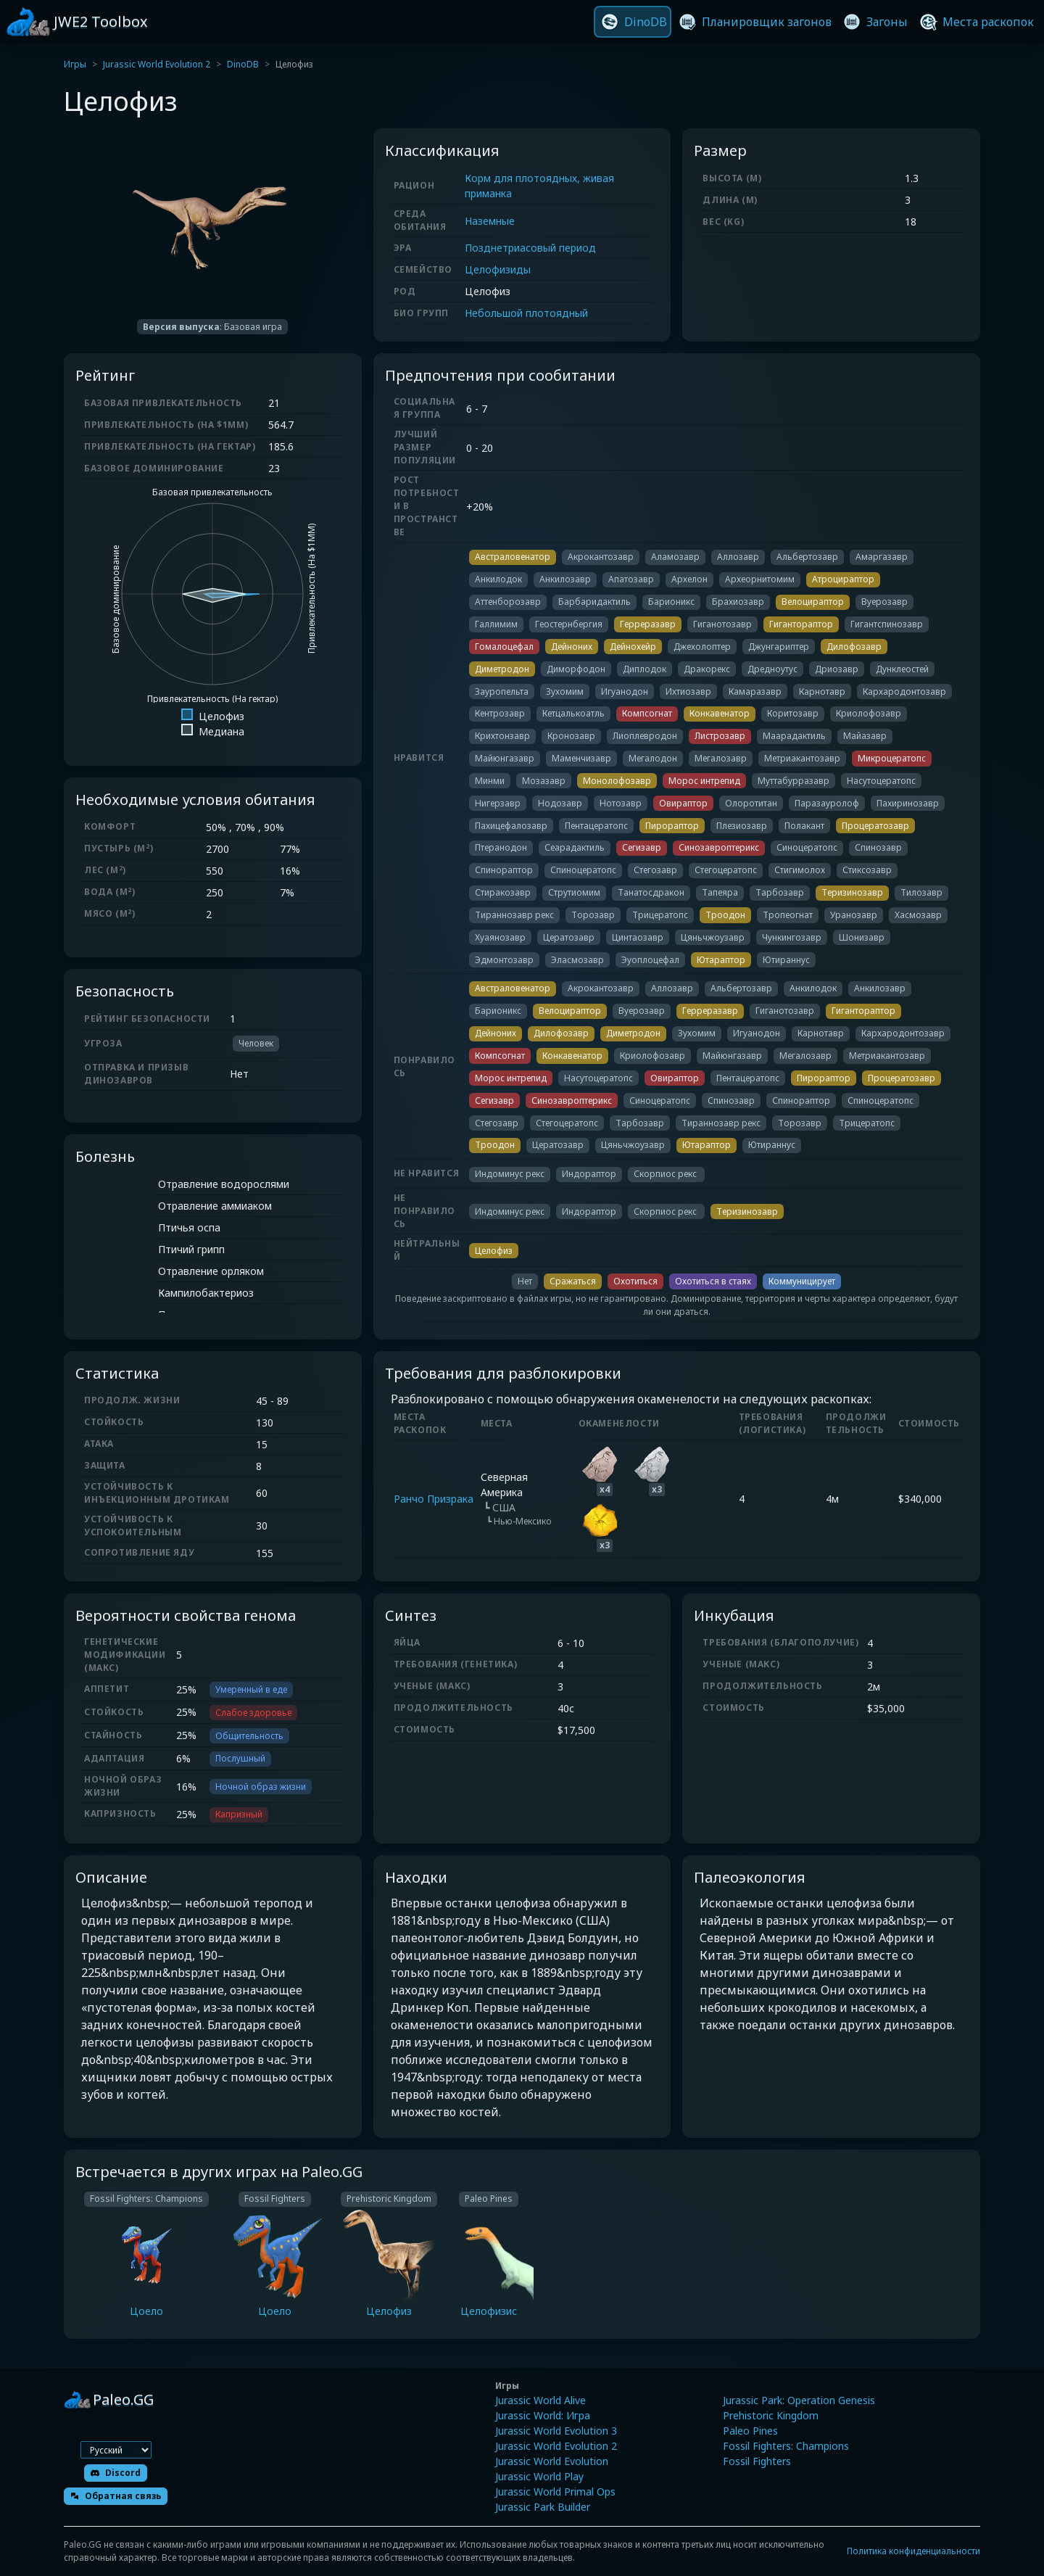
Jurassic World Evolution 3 (556, 2430)
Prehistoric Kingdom (771, 2415)
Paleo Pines (750, 2430)
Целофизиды (498, 269)
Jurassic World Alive (540, 2400)
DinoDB (243, 64)
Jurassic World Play (539, 2476)
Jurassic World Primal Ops (555, 2491)
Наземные (490, 221)
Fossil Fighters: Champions (786, 2446)
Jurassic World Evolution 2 (156, 64)
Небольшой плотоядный (526, 313)
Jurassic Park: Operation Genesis (799, 2400)
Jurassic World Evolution (551, 2461)
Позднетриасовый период (530, 248)
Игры (75, 64)
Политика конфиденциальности (913, 2551)
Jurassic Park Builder (542, 2507)
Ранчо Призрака (433, 1499)
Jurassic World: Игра (542, 2415)
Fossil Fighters (757, 2461)
